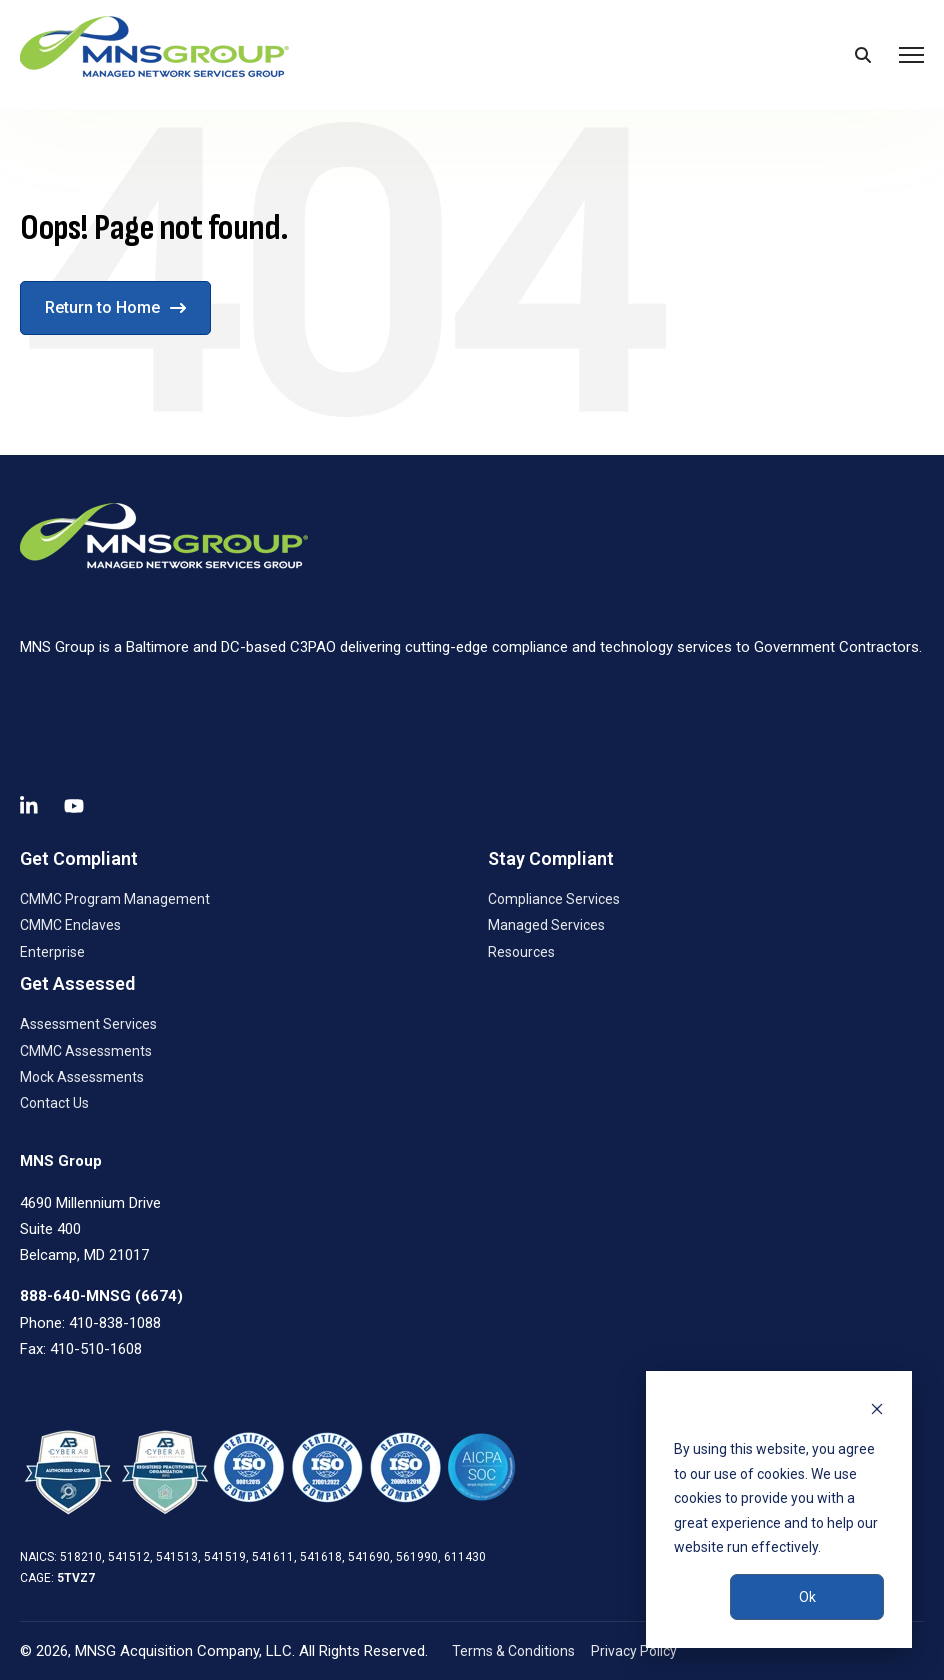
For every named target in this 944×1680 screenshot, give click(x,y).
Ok (807, 1597)
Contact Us (54, 1103)
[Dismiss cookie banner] (877, 1411)
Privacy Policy (634, 1651)
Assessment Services (88, 1024)
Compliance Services (554, 899)
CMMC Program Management (115, 899)
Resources (521, 952)
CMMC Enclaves (70, 925)
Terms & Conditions (513, 1651)
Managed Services (546, 925)
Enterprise (52, 952)
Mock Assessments (82, 1077)
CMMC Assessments (86, 1051)
